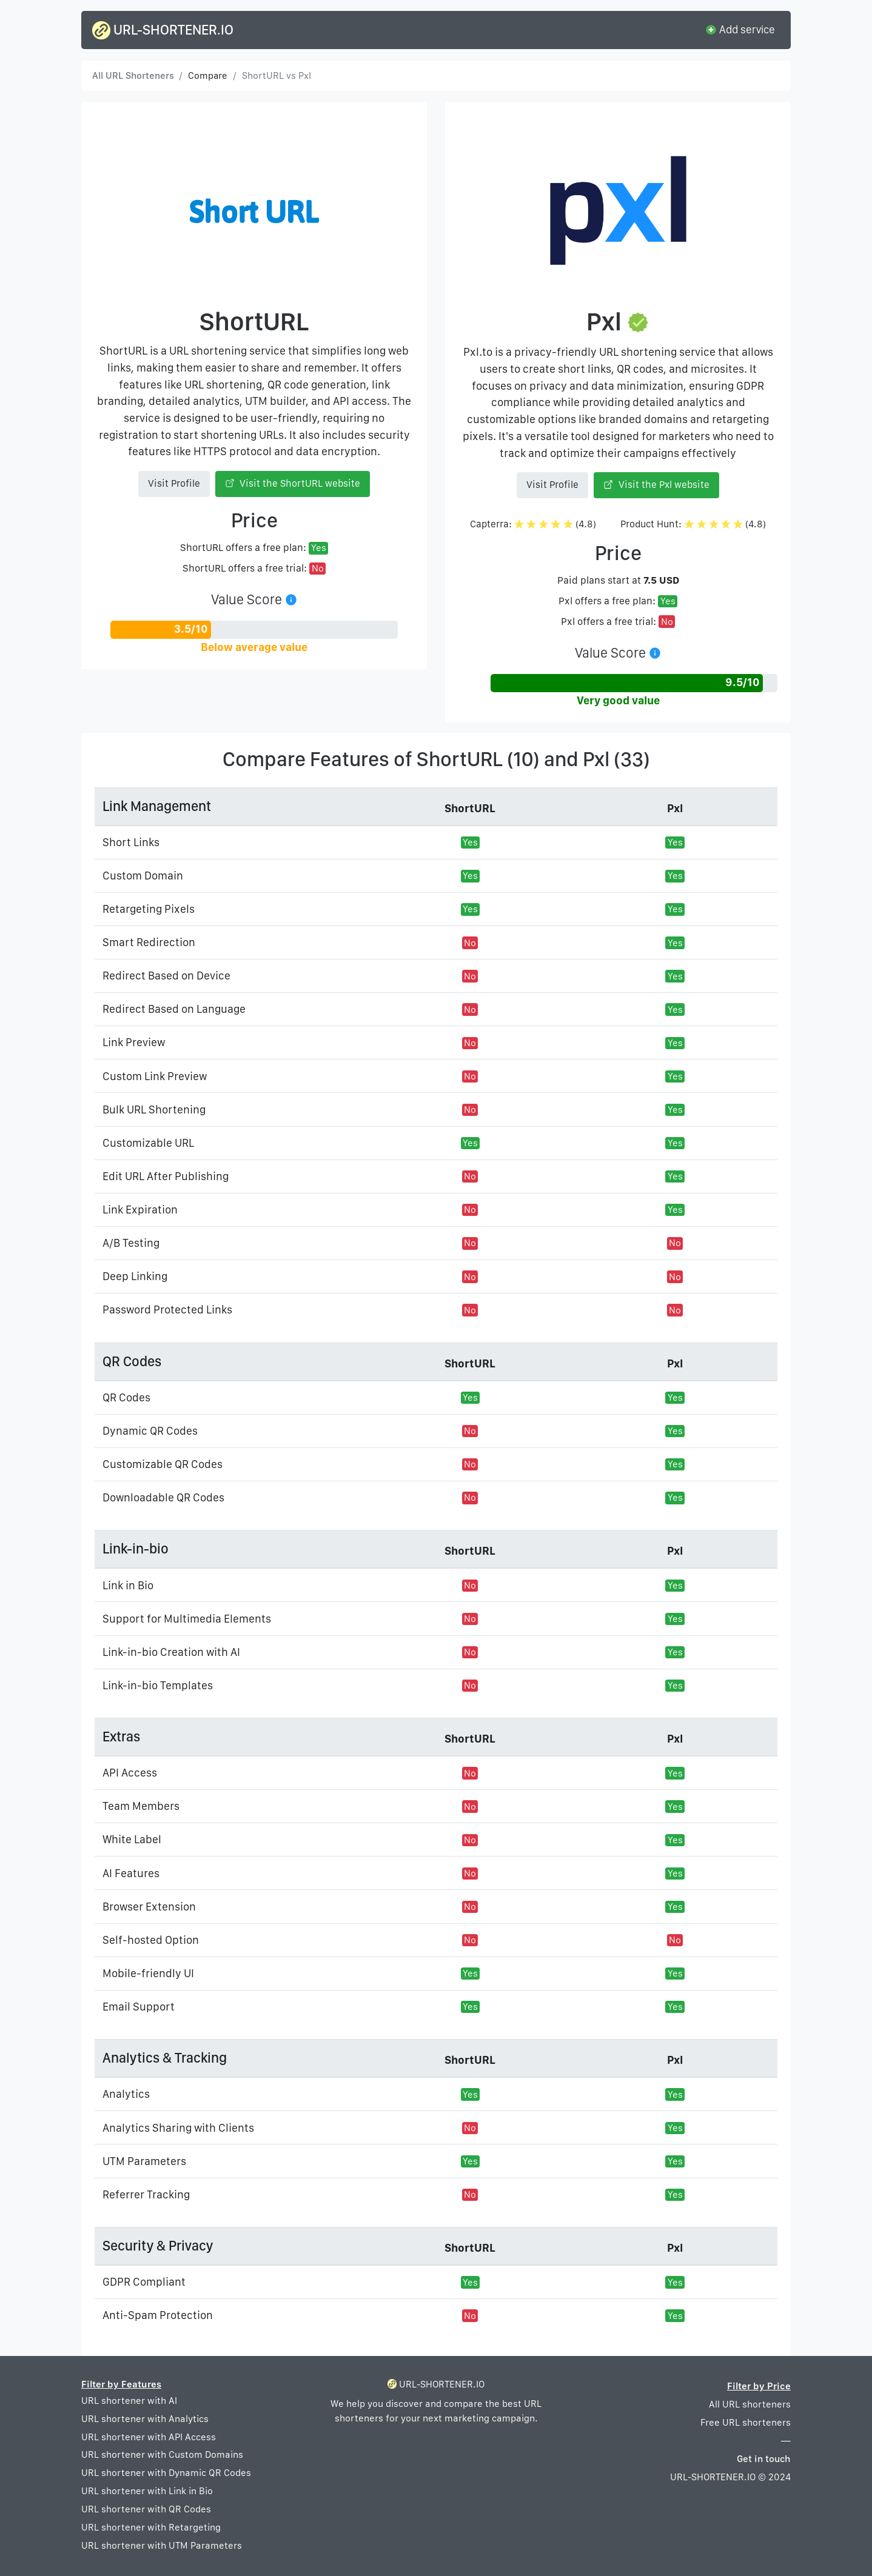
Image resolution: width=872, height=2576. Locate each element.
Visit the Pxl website (656, 484)
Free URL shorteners (745, 2422)
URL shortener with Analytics (145, 2418)
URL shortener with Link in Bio (147, 2491)
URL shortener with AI (129, 2400)
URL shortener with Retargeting (151, 2527)
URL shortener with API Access (148, 2437)
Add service (739, 29)
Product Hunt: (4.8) (693, 524)
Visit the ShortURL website (293, 483)
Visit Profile (174, 483)
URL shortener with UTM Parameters (161, 2545)
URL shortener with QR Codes (146, 2509)
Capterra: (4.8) (533, 524)
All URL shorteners (750, 2404)
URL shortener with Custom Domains (162, 2454)
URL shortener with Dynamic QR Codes (166, 2472)
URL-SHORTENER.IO (162, 30)
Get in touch (764, 2458)
